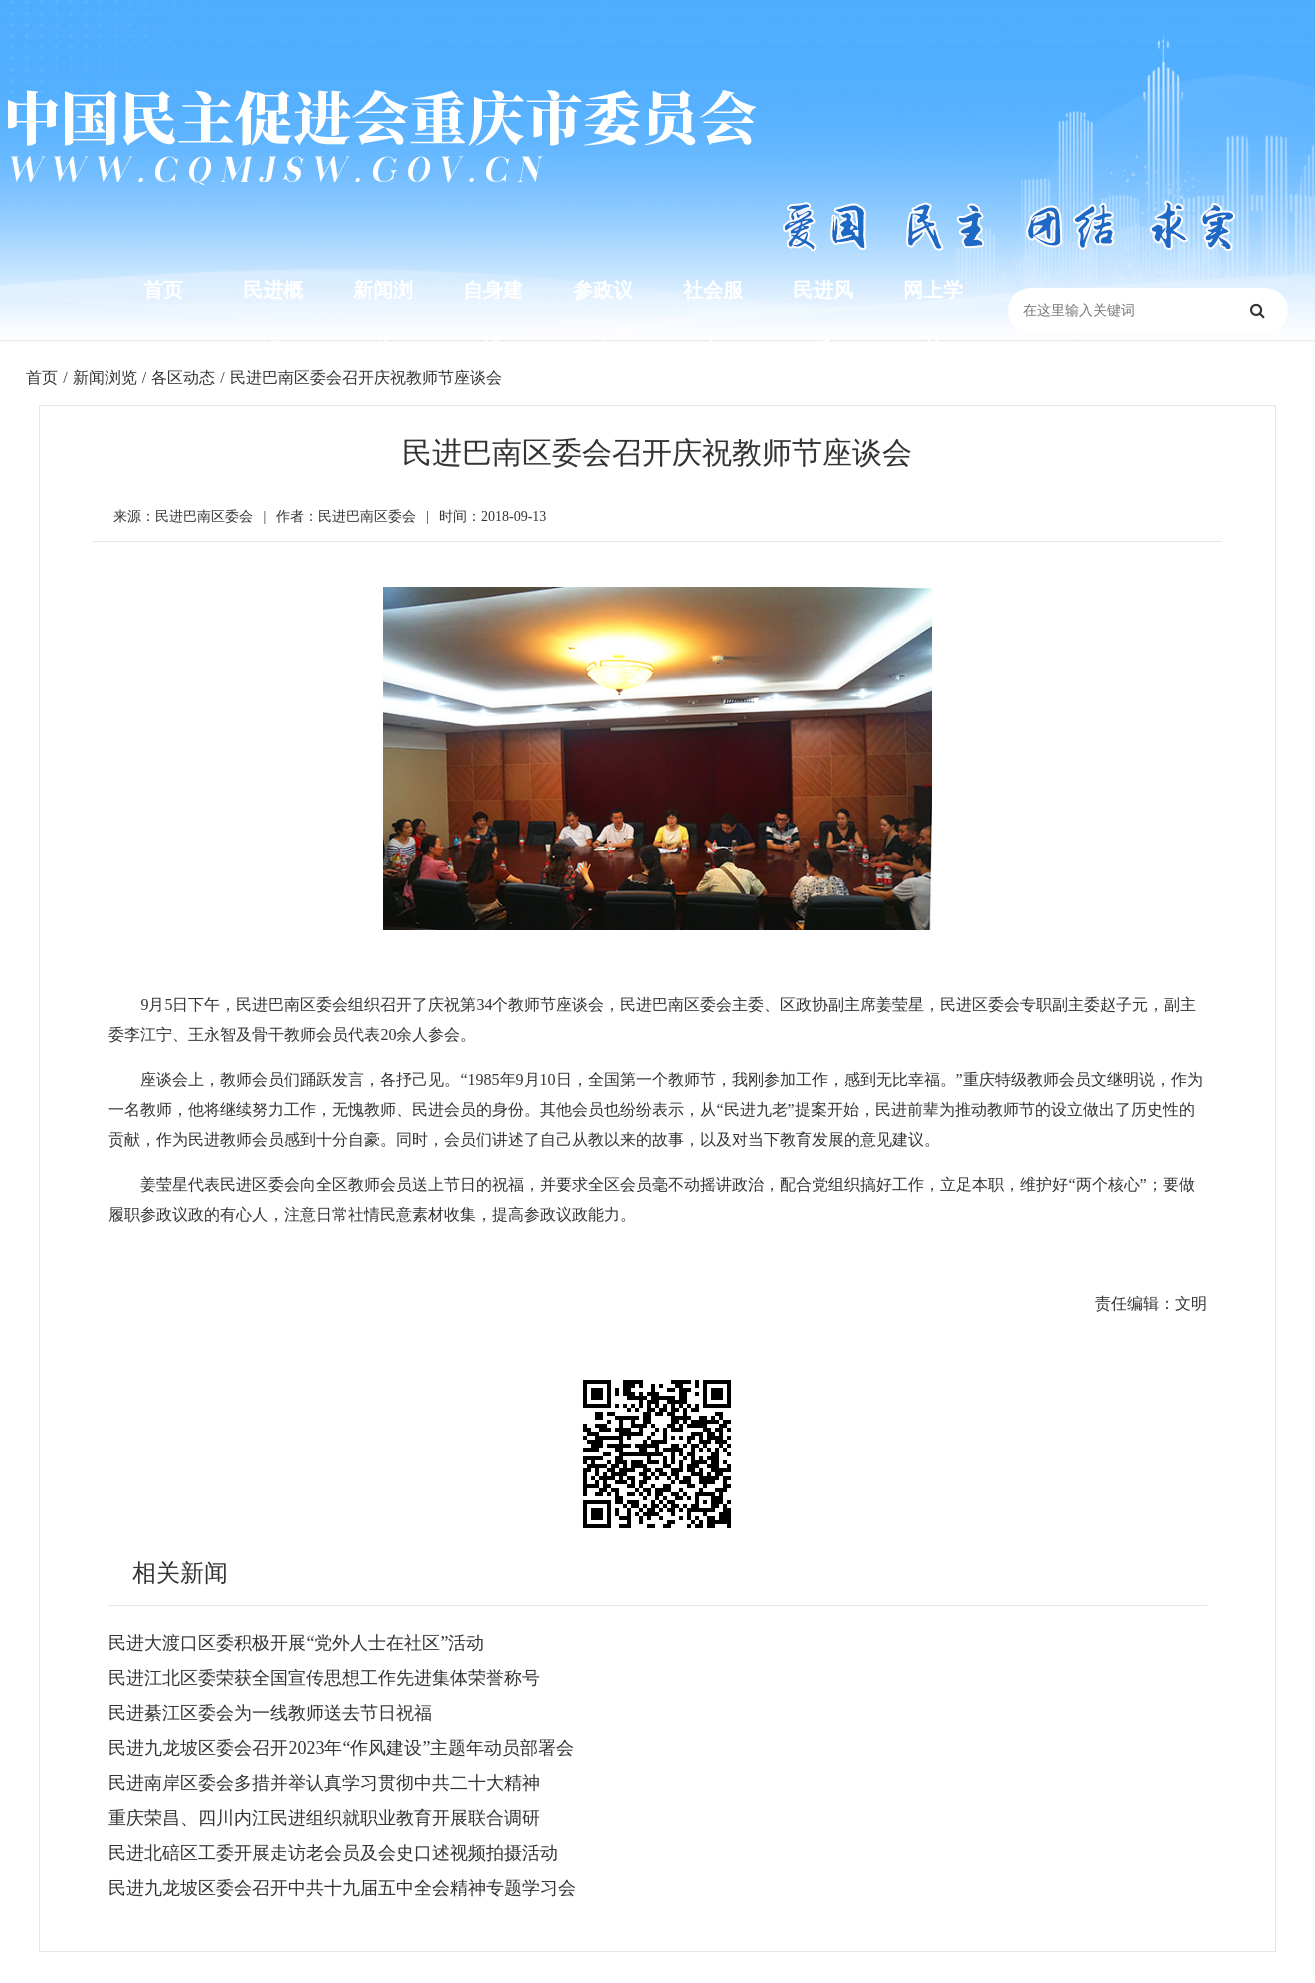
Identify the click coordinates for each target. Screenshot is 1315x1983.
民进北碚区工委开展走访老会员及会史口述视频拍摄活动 (333, 1853)
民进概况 (273, 320)
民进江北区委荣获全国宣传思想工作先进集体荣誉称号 (324, 1678)
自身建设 (493, 320)
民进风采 (823, 320)
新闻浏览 (383, 320)
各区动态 (183, 377)
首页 (163, 290)
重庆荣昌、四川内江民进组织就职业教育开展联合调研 (324, 1818)
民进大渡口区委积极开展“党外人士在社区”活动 (296, 1643)
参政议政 (603, 320)
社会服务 (713, 320)
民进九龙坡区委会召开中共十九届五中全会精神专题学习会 (342, 1888)
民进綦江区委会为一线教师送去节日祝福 (270, 1713)
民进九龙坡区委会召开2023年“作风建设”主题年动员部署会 (341, 1748)
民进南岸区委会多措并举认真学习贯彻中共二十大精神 (324, 1783)
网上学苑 (933, 320)
